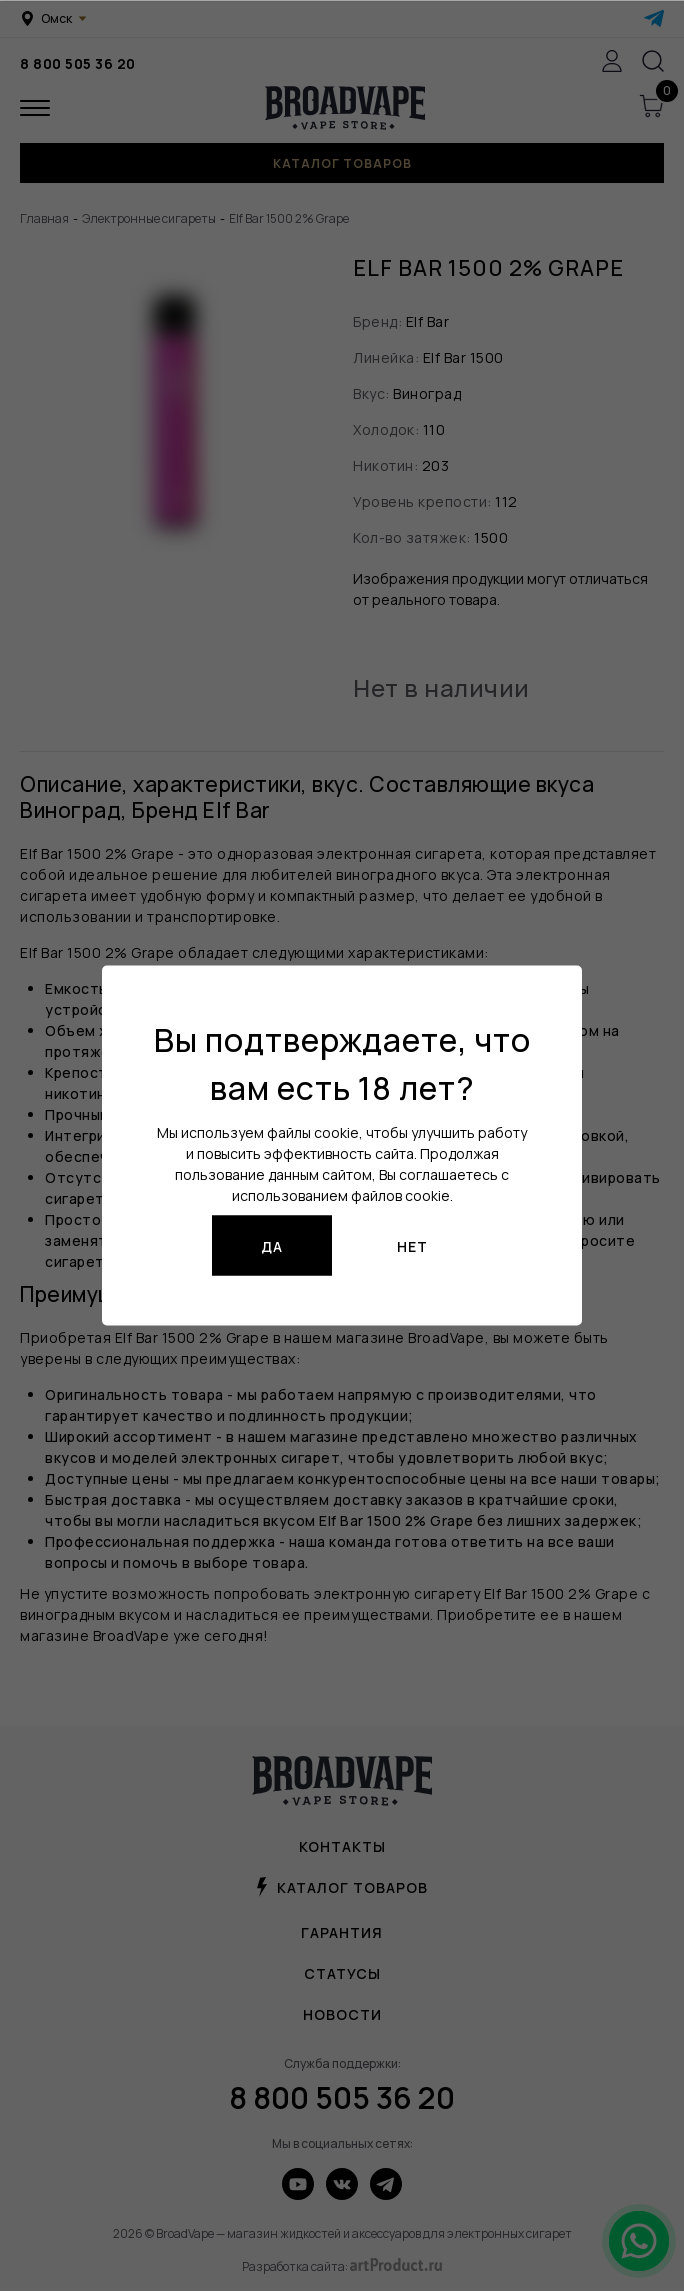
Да (272, 1245)
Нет (412, 1245)
